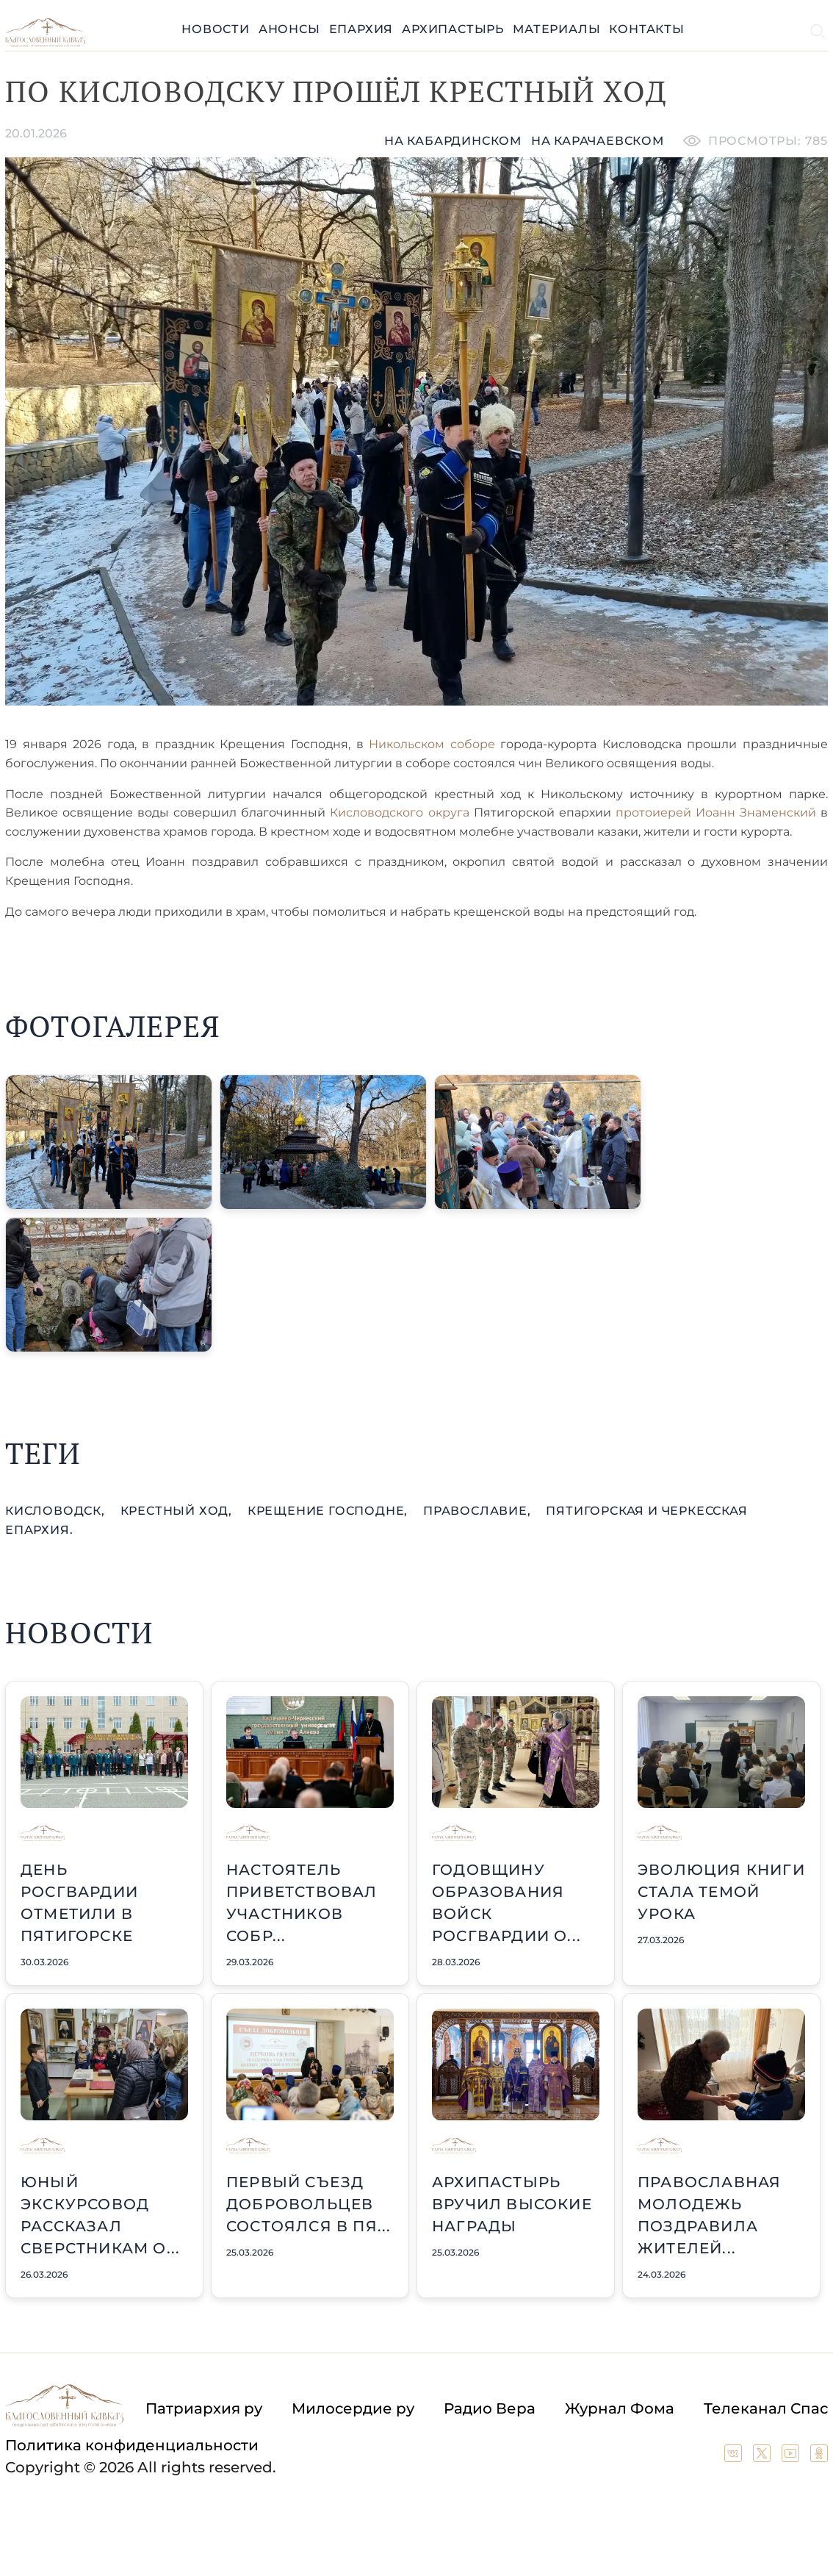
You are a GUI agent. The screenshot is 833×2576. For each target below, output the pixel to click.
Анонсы (289, 29)
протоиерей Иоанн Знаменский (718, 812)
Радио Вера (490, 2408)
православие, (478, 1511)
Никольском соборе (429, 744)
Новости (215, 29)
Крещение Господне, (329, 1511)
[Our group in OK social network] (819, 2457)
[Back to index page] (45, 43)
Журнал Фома (619, 2408)
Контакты (646, 29)
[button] (109, 1142)
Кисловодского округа (399, 812)
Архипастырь (453, 29)
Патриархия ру (203, 2408)
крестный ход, (178, 1511)
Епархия (361, 29)
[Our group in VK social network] (735, 2457)
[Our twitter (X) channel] (763, 2457)
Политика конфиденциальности (132, 2445)
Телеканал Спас (766, 2408)
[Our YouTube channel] (792, 2457)
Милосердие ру (353, 2408)
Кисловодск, (57, 1511)
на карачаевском (597, 141)
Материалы (556, 29)
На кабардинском (453, 141)
